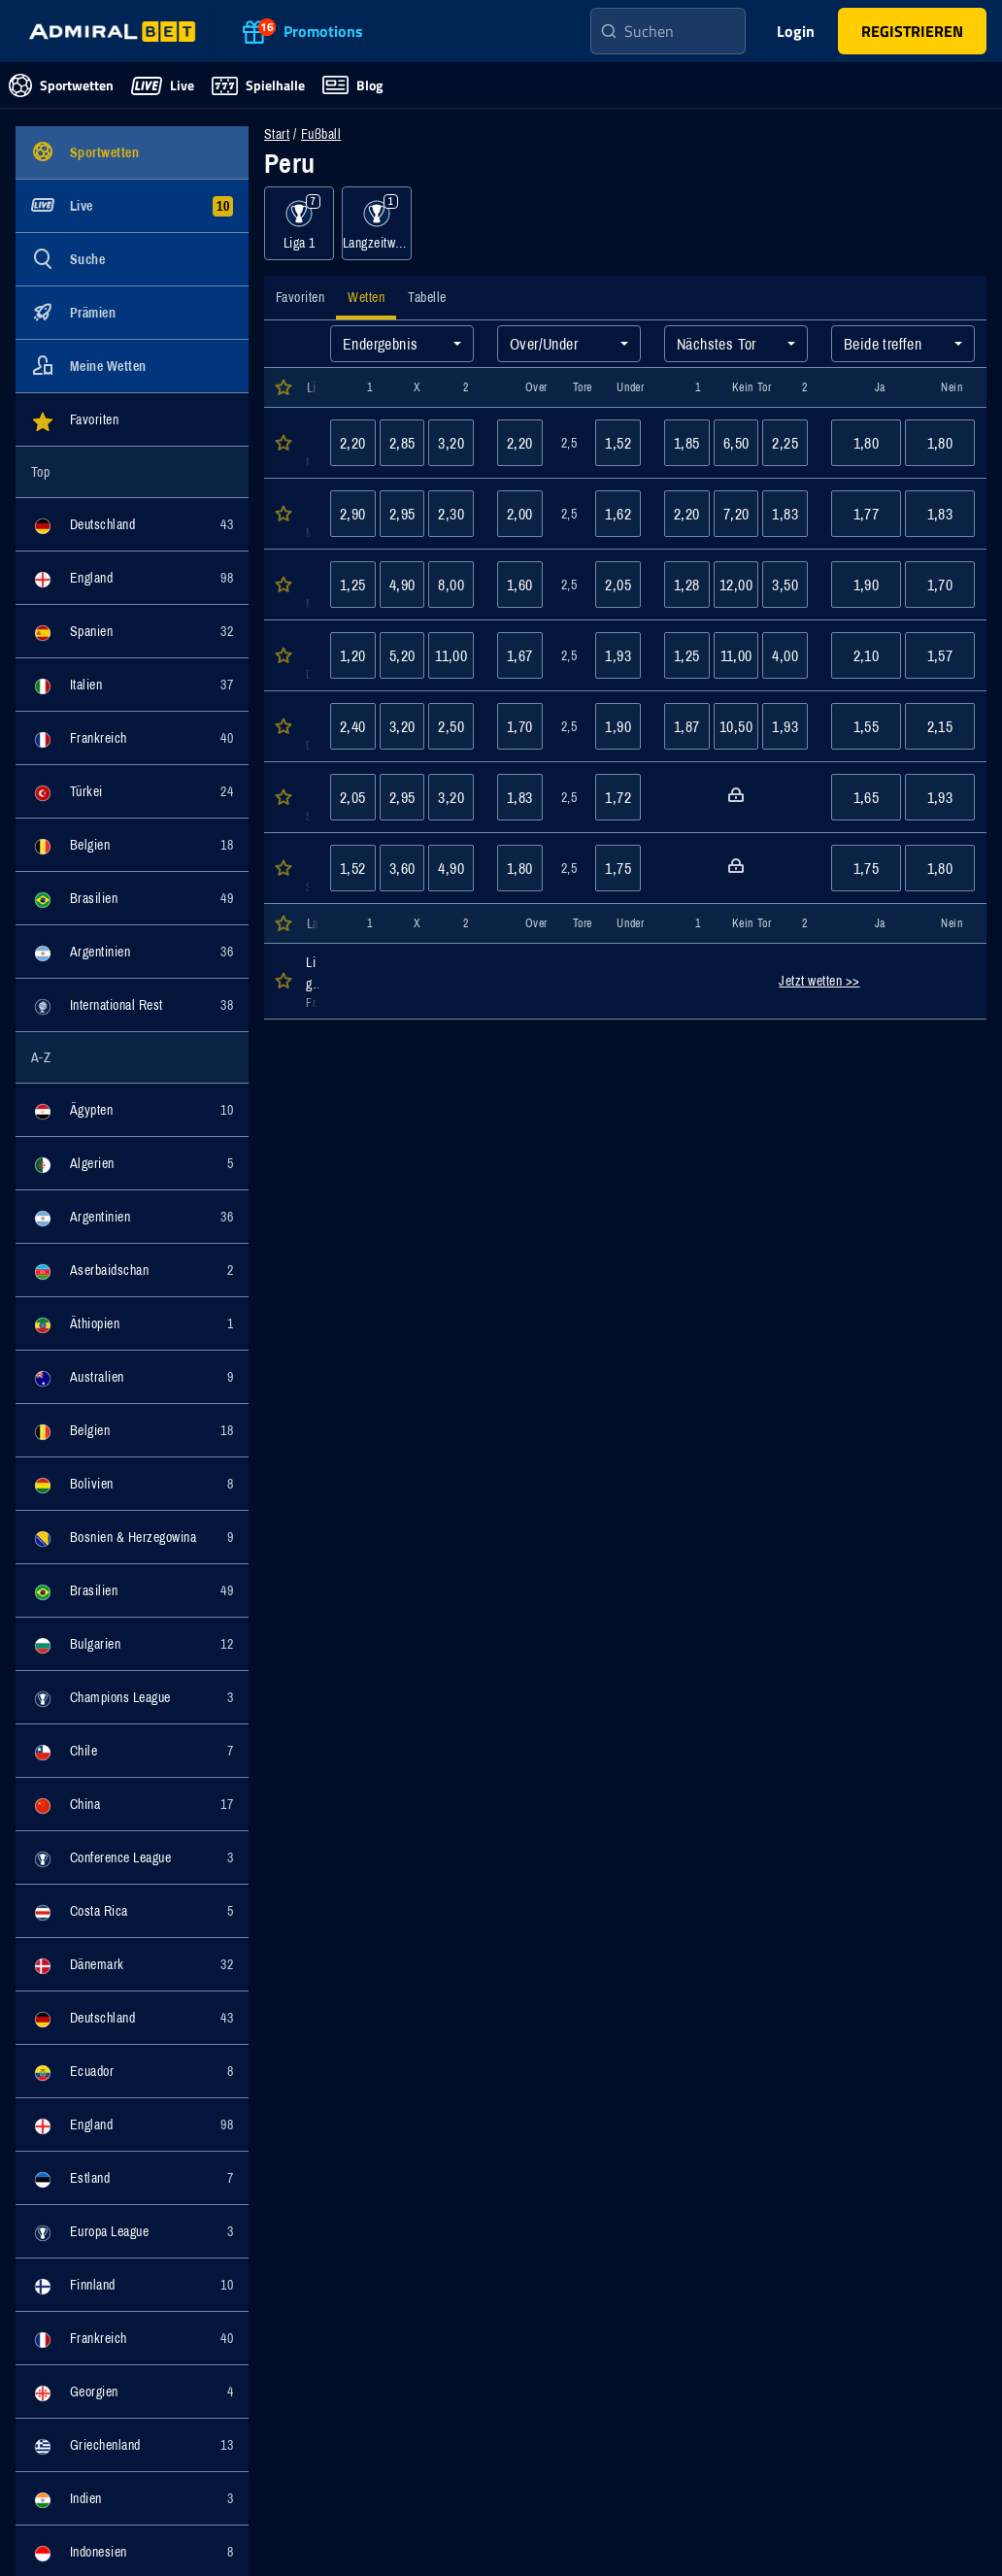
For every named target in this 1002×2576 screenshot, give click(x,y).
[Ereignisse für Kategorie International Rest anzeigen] (132, 1005)
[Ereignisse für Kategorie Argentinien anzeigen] (132, 951)
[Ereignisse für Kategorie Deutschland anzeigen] (132, 524)
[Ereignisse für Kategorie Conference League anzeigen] (132, 1857)
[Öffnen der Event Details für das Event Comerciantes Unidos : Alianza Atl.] (306, 443)
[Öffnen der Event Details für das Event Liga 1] (306, 981)
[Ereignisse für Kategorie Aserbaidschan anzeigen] (132, 1270)
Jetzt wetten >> (819, 980)
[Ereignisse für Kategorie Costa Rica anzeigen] (132, 1911)
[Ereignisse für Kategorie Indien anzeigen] (132, 2498)
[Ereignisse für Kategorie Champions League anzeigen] (132, 1697)
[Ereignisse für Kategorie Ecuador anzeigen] (132, 2071)
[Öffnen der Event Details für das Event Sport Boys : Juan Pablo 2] (306, 868)
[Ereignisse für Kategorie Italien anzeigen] (132, 684)
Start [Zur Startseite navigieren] (276, 134)
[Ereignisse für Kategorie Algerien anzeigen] (132, 1163)
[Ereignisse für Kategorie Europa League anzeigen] (132, 2231)
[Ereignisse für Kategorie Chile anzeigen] (132, 1750)
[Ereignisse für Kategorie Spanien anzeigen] (132, 631)
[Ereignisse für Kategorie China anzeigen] (132, 1804)
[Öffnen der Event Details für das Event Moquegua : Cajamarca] (306, 797)
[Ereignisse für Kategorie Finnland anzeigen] (132, 2284)
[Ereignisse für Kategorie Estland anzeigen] (132, 2178)
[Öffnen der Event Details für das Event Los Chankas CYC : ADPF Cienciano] (306, 726)
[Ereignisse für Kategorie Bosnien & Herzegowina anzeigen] (132, 1537)
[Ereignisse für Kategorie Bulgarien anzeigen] (132, 1644)
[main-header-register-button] (912, 31)
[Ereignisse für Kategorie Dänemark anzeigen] (132, 1964)
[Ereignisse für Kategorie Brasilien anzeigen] (132, 898)
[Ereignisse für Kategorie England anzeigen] (132, 578)
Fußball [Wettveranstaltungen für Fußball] (321, 134)
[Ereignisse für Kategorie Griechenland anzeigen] (132, 2445)
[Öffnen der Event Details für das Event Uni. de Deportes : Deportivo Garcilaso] (306, 655)
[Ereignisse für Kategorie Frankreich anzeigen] (132, 738)
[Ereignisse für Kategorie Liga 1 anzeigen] (299, 223)
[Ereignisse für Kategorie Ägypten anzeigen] (132, 1110)
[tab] (300, 298)
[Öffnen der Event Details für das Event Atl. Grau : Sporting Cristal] (306, 513)
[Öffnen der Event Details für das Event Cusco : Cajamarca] (306, 584)
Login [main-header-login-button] (796, 31)
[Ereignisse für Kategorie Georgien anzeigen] (132, 2391)
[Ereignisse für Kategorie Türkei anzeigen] (132, 791)
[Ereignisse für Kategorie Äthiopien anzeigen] (132, 1323)
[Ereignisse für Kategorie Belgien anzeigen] (132, 845)
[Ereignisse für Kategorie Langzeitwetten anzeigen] (377, 223)
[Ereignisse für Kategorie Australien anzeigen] (132, 1377)
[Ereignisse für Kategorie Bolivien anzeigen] (132, 1483)
